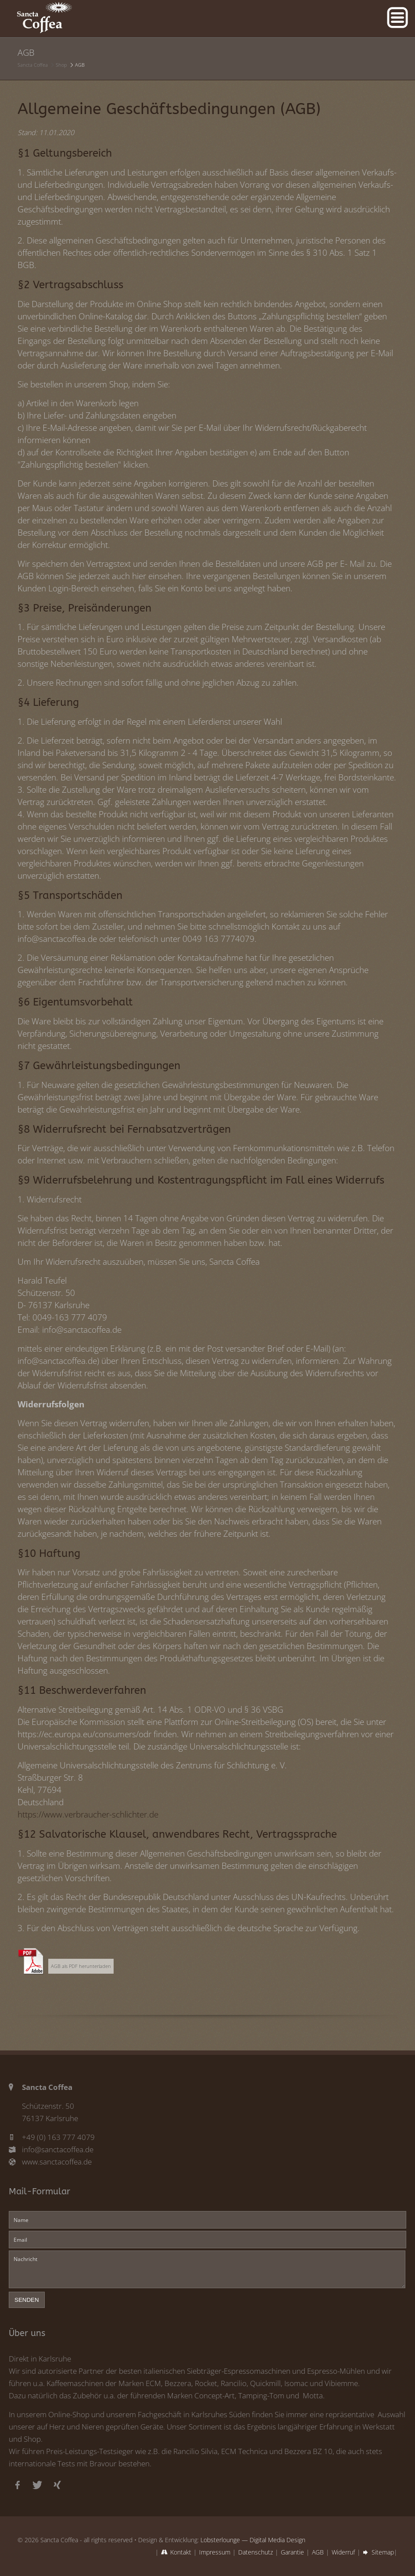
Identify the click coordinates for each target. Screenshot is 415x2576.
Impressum (214, 2552)
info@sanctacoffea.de (57, 2149)
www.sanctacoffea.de (57, 2162)
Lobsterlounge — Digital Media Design (252, 2540)
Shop (61, 64)
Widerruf (343, 2552)
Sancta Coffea (33, 64)
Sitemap (383, 2552)
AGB (318, 2552)
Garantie (292, 2552)
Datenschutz (255, 2552)
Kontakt (180, 2552)
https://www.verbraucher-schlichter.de (88, 1814)
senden (26, 2300)
